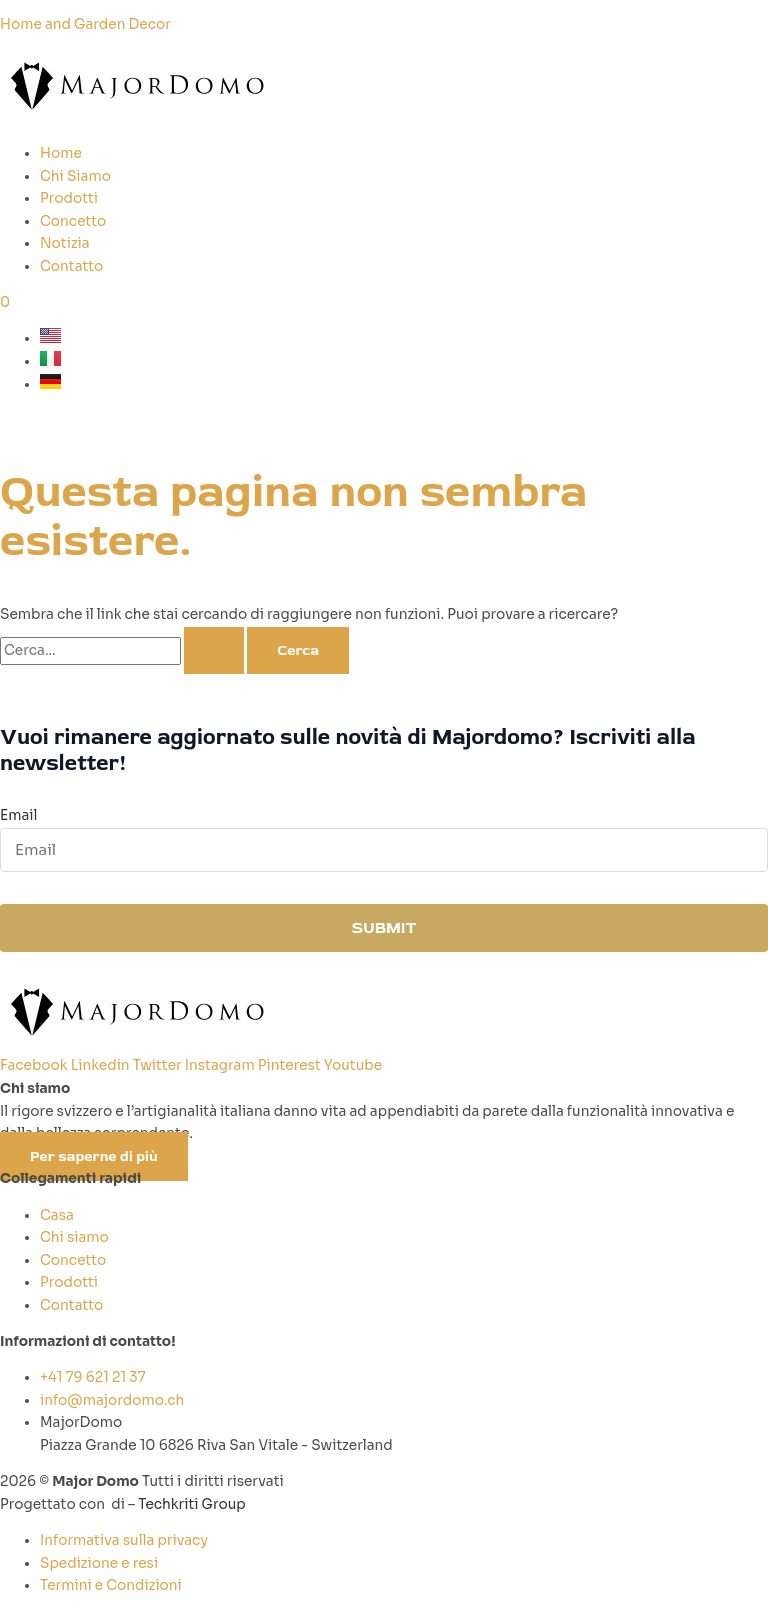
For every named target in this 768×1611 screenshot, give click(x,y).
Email (18, 815)
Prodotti (69, 198)
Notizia (65, 243)
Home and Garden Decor (85, 24)
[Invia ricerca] (214, 651)
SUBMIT (384, 928)
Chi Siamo (75, 176)
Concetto (73, 221)
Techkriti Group (192, 1504)
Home (61, 153)
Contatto (71, 266)
